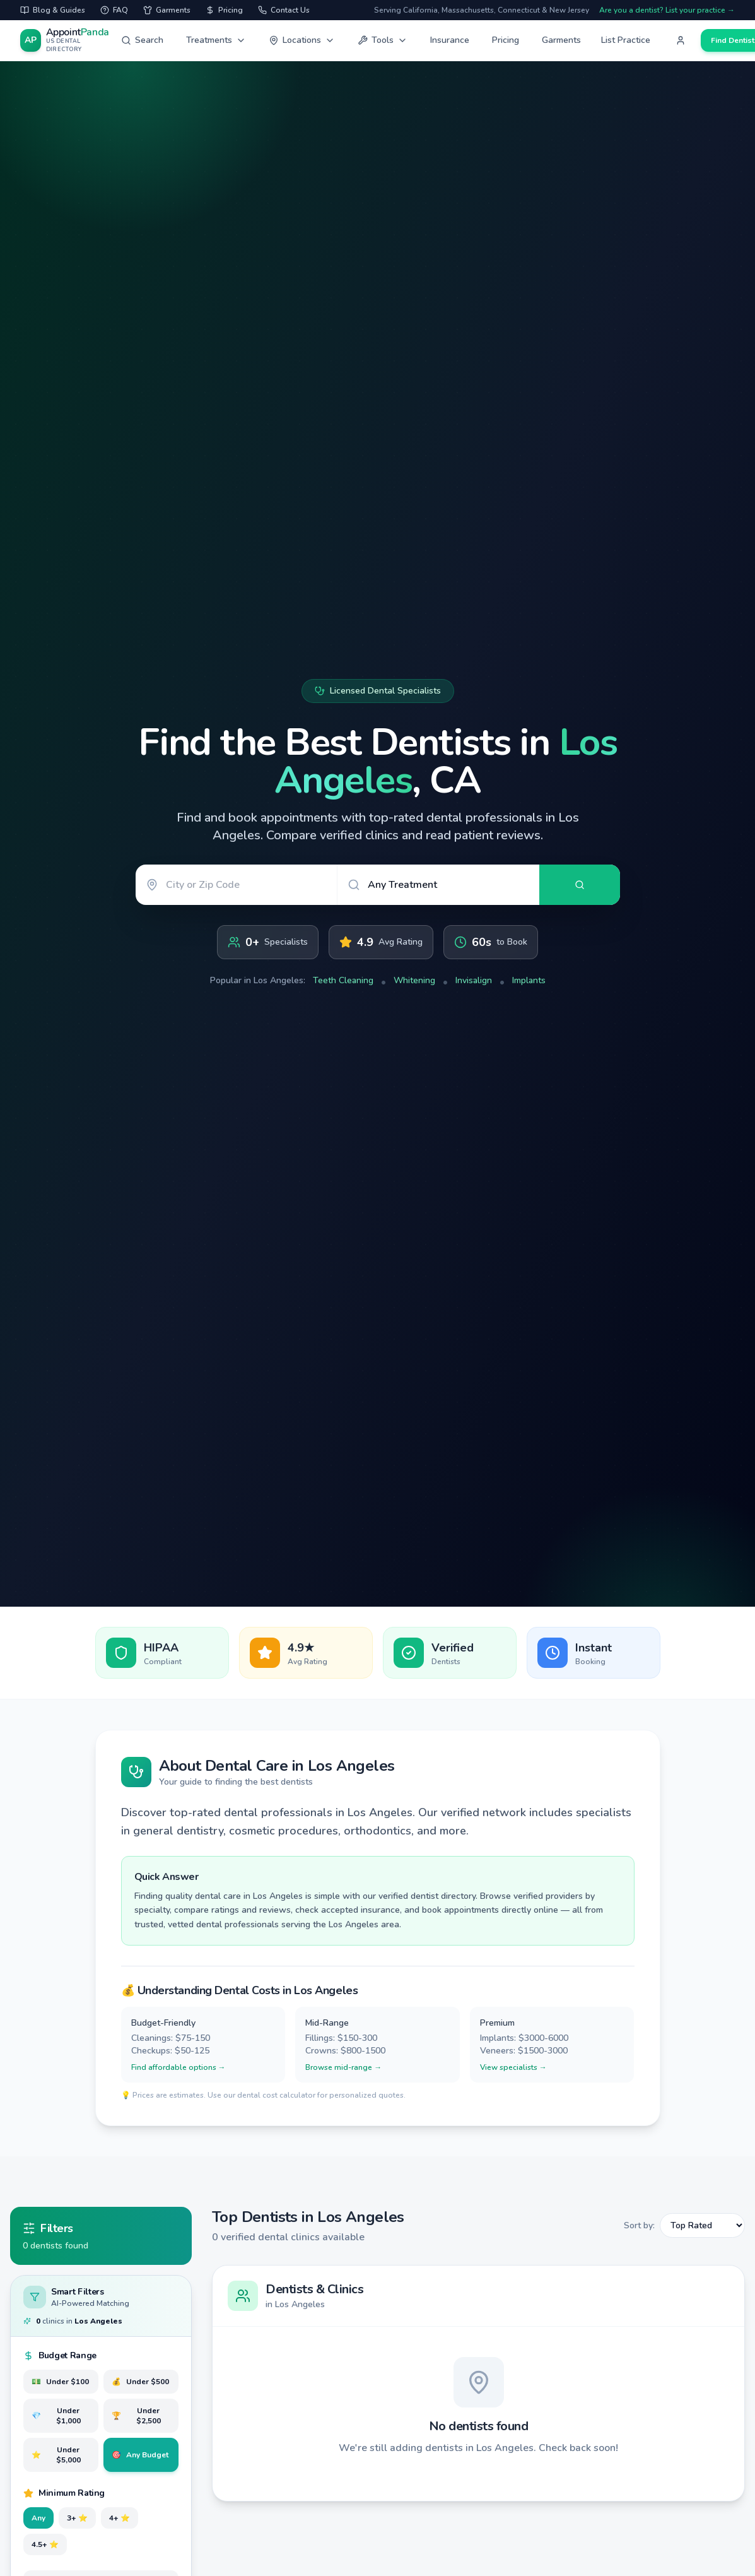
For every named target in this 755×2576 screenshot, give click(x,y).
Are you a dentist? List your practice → (667, 10)
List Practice (625, 40)
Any (38, 2518)
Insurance (449, 40)
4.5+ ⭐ (45, 2544)
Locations (302, 40)
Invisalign (473, 980)
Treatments (216, 40)
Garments (561, 40)
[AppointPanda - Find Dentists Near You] (65, 40)
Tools (382, 40)
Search (142, 40)
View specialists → (513, 2067)
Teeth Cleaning (343, 980)
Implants (529, 980)
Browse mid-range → (343, 2067)
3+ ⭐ (77, 2518)
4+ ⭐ (119, 2518)
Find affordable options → (178, 2067)
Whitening (414, 980)
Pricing (505, 40)
